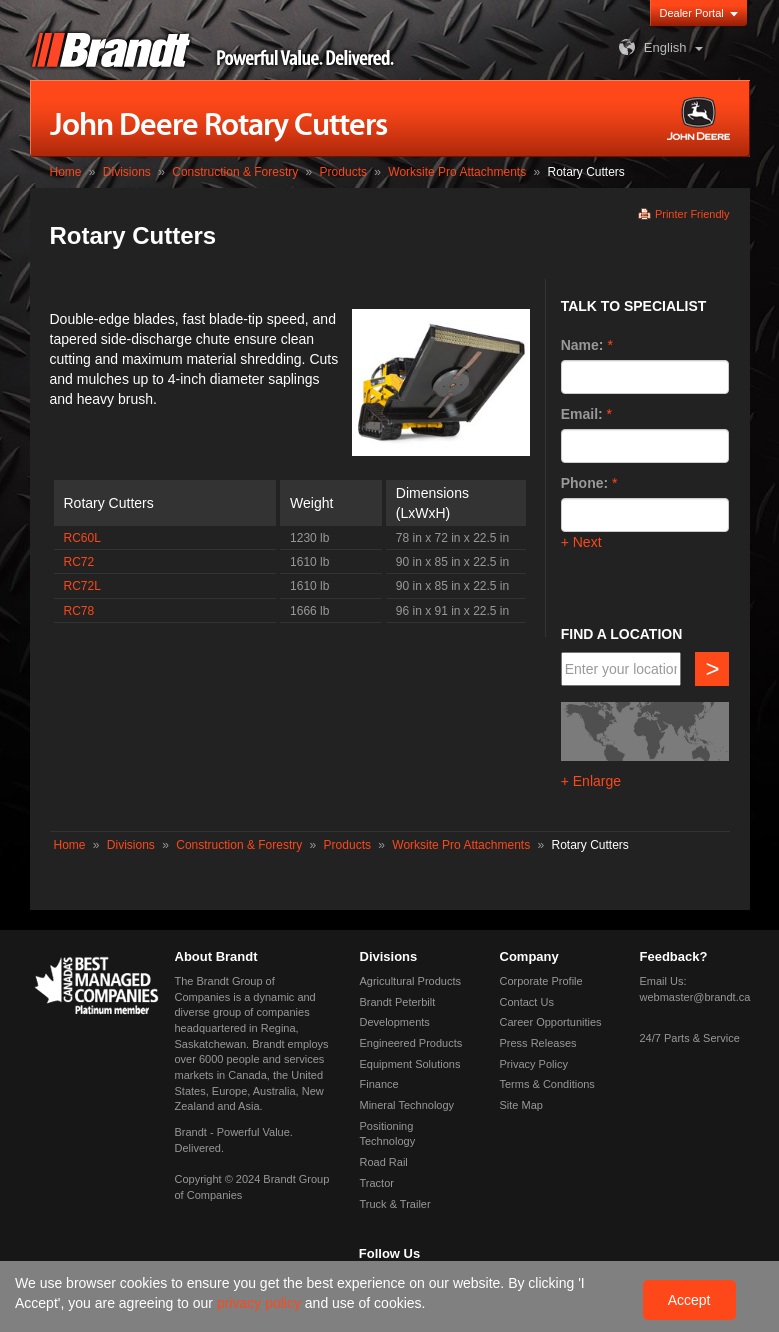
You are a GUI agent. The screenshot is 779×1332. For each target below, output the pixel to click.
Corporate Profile (541, 981)
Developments (395, 1022)
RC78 (79, 611)
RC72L (82, 586)
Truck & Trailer (395, 1204)
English (650, 47)
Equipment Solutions (410, 1064)
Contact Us (527, 1002)
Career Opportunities (551, 1022)
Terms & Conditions (547, 1084)
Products (343, 172)
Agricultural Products (411, 981)
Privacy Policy (534, 1064)
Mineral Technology (407, 1105)
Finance (379, 1084)
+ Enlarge (591, 781)
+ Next (581, 542)
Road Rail (384, 1162)
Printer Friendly (692, 214)
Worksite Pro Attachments (457, 172)
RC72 (79, 562)
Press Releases (538, 1043)
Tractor (377, 1183)
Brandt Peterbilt (398, 1002)
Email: (582, 414)
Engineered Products (411, 1043)
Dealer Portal (692, 13)
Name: (582, 345)
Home (66, 172)
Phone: (584, 483)
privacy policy (261, 1303)
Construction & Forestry (235, 172)
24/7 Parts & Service (690, 1038)
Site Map (521, 1105)
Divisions (127, 172)
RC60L (82, 538)
